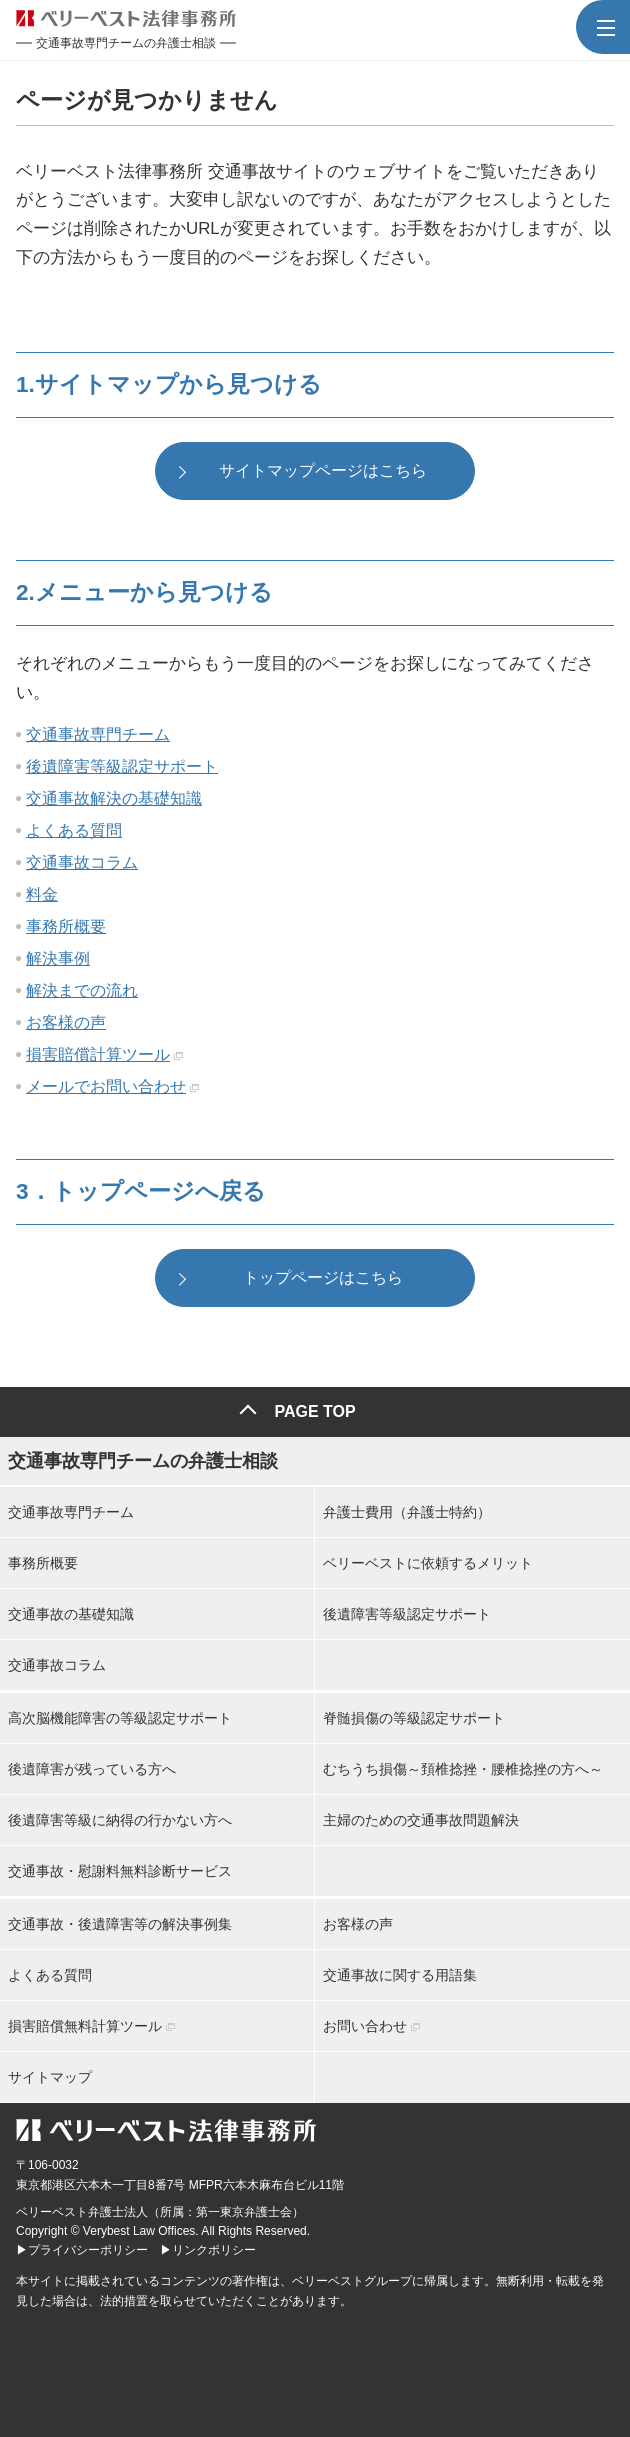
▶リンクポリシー (208, 2250)
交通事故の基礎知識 (71, 1614)
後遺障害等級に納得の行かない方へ (120, 1820)
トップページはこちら (323, 1277)
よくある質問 (74, 830)
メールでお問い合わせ (106, 1086)
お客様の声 (66, 1022)
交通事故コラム (82, 862)
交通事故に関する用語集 (400, 1975)
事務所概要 (66, 926)
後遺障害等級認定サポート (122, 766)
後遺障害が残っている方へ (92, 1769)
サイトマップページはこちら (323, 470)
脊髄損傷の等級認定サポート (414, 1718)
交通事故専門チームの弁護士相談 (143, 1461)
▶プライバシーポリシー (82, 2250)
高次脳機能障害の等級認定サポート (120, 1718)
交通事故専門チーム (98, 734)
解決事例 (58, 958)
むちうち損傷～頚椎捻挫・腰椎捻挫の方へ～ (463, 1769)
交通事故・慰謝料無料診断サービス (120, 1871)
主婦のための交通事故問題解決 (421, 1820)
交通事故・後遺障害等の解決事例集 (120, 1924)
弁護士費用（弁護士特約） (407, 1512)
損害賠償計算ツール (98, 1054)
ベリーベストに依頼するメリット (428, 1563)
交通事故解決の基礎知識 (114, 798)
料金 (42, 894)
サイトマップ (50, 2077)
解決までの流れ (82, 990)
